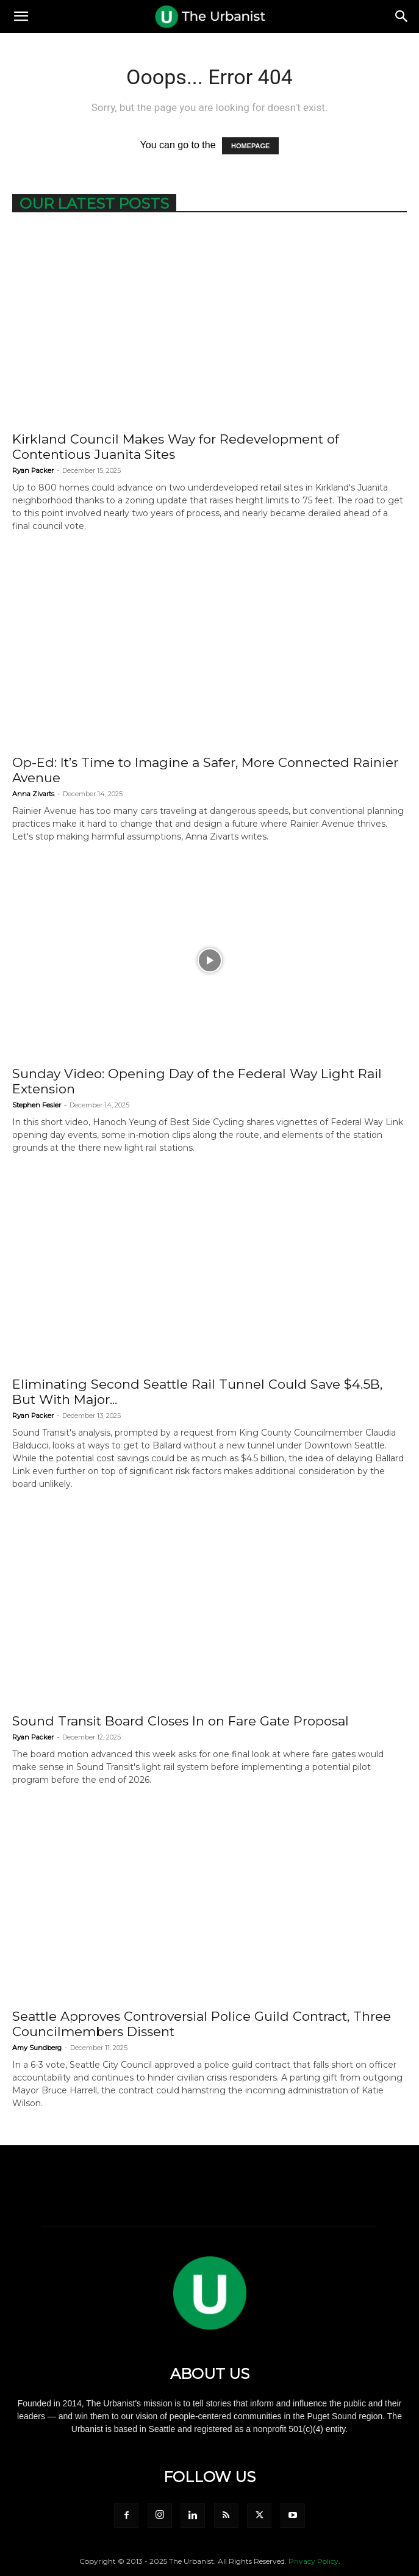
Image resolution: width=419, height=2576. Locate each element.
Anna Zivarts (33, 794)
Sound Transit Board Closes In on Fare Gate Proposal (180, 1721)
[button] (20, 16)
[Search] (402, 16)
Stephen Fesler (36, 1105)
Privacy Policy (313, 2561)
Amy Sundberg (37, 2047)
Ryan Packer (33, 470)
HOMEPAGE (250, 145)
